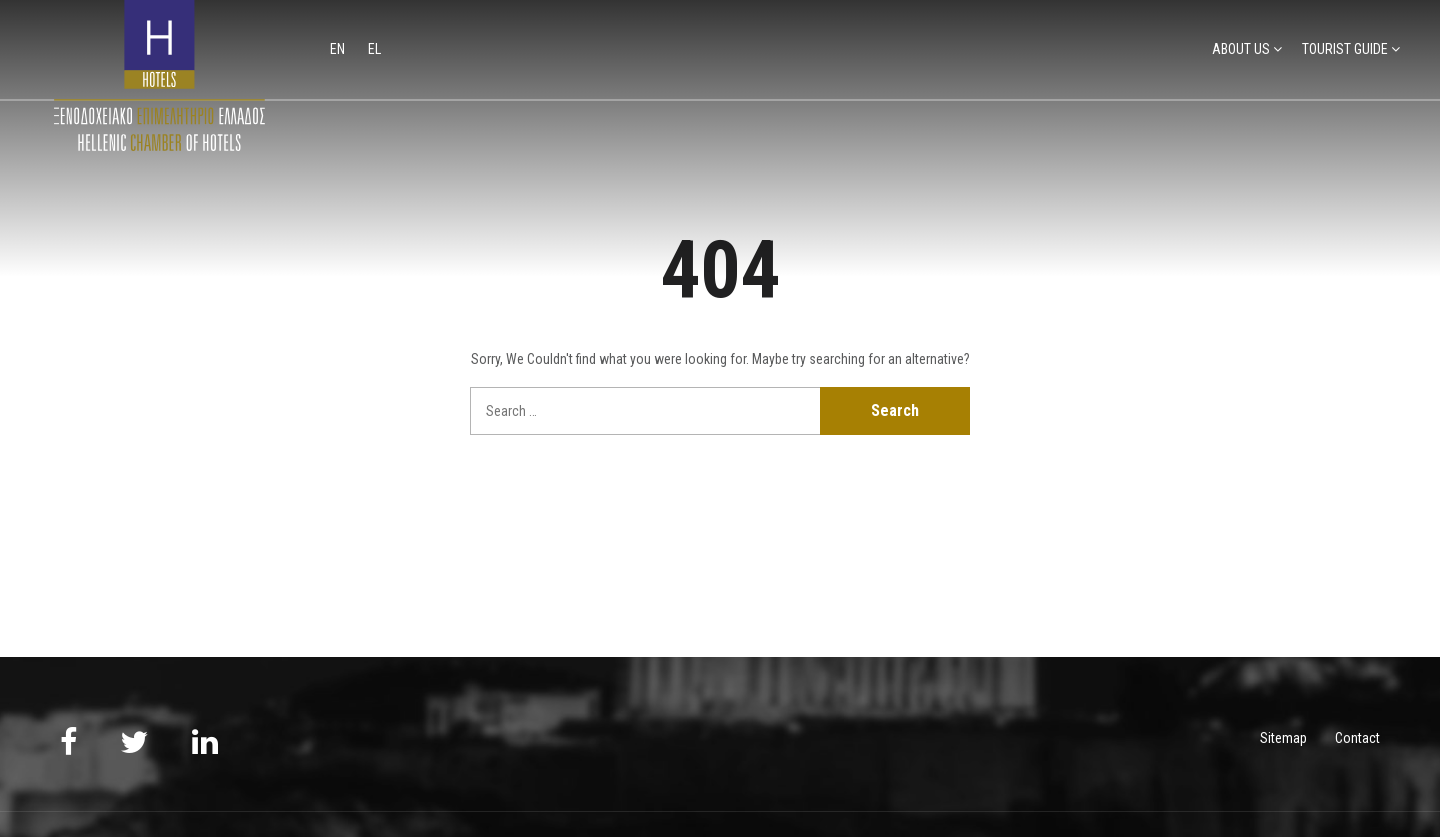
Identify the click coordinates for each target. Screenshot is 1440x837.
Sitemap (1283, 738)
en (339, 49)
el (374, 49)
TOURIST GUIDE (1345, 49)
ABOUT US (1241, 49)
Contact (1357, 738)
